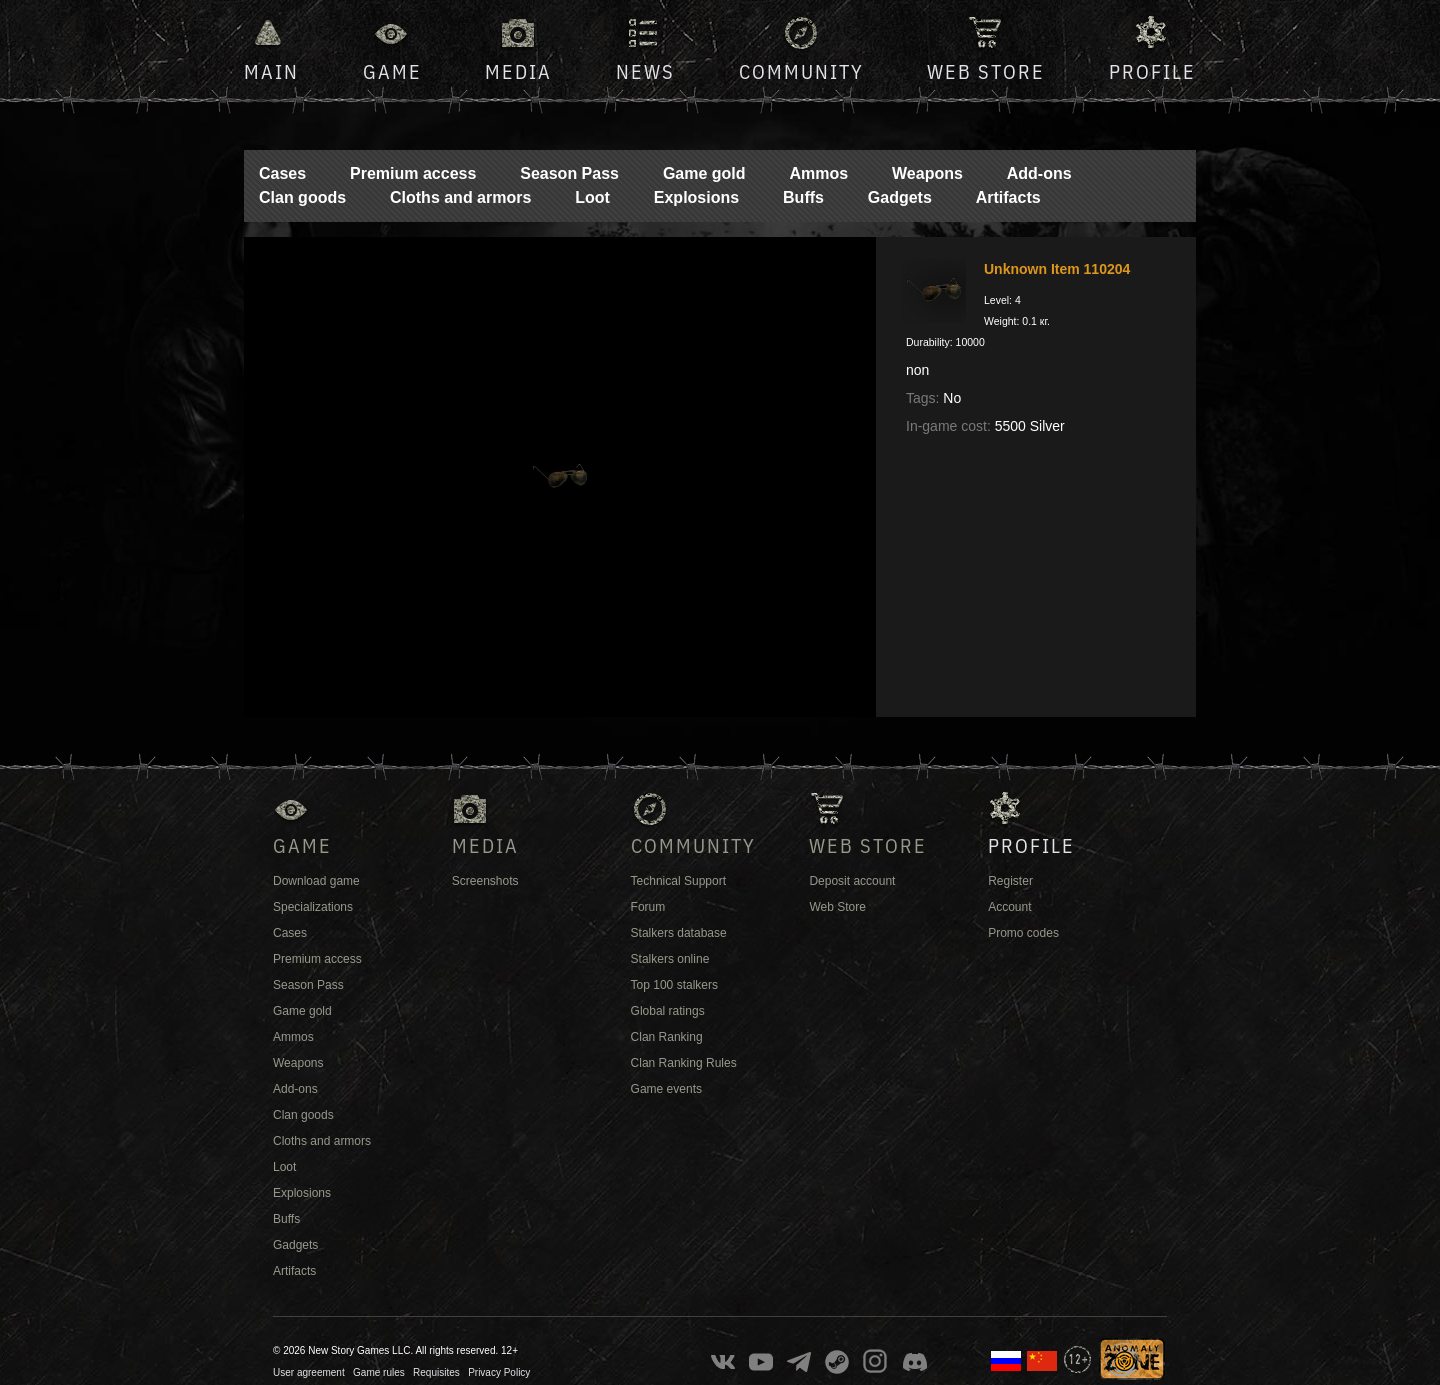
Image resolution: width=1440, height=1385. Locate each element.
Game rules (379, 1372)
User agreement (309, 1372)
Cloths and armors (460, 197)
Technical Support (678, 881)
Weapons (927, 173)
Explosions (696, 197)
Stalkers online (670, 959)
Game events (666, 1089)
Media (518, 71)
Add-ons (1039, 173)
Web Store (986, 71)
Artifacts (1008, 197)
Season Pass (569, 173)
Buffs (803, 197)
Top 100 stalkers (674, 985)
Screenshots (485, 881)
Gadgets (900, 197)
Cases (282, 173)
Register (1010, 881)
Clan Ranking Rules (684, 1063)
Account (1009, 907)
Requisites (436, 1372)
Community (801, 71)
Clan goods (302, 197)
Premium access (413, 173)
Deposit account (852, 881)
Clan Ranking (667, 1037)
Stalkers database (679, 933)
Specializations (313, 907)
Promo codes (1023, 933)
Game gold (704, 173)
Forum (648, 907)
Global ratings (668, 1011)
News (645, 71)
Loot (592, 197)
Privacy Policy (499, 1372)
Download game (316, 881)
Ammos (818, 173)
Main (271, 71)
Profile (1152, 71)
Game (392, 71)
